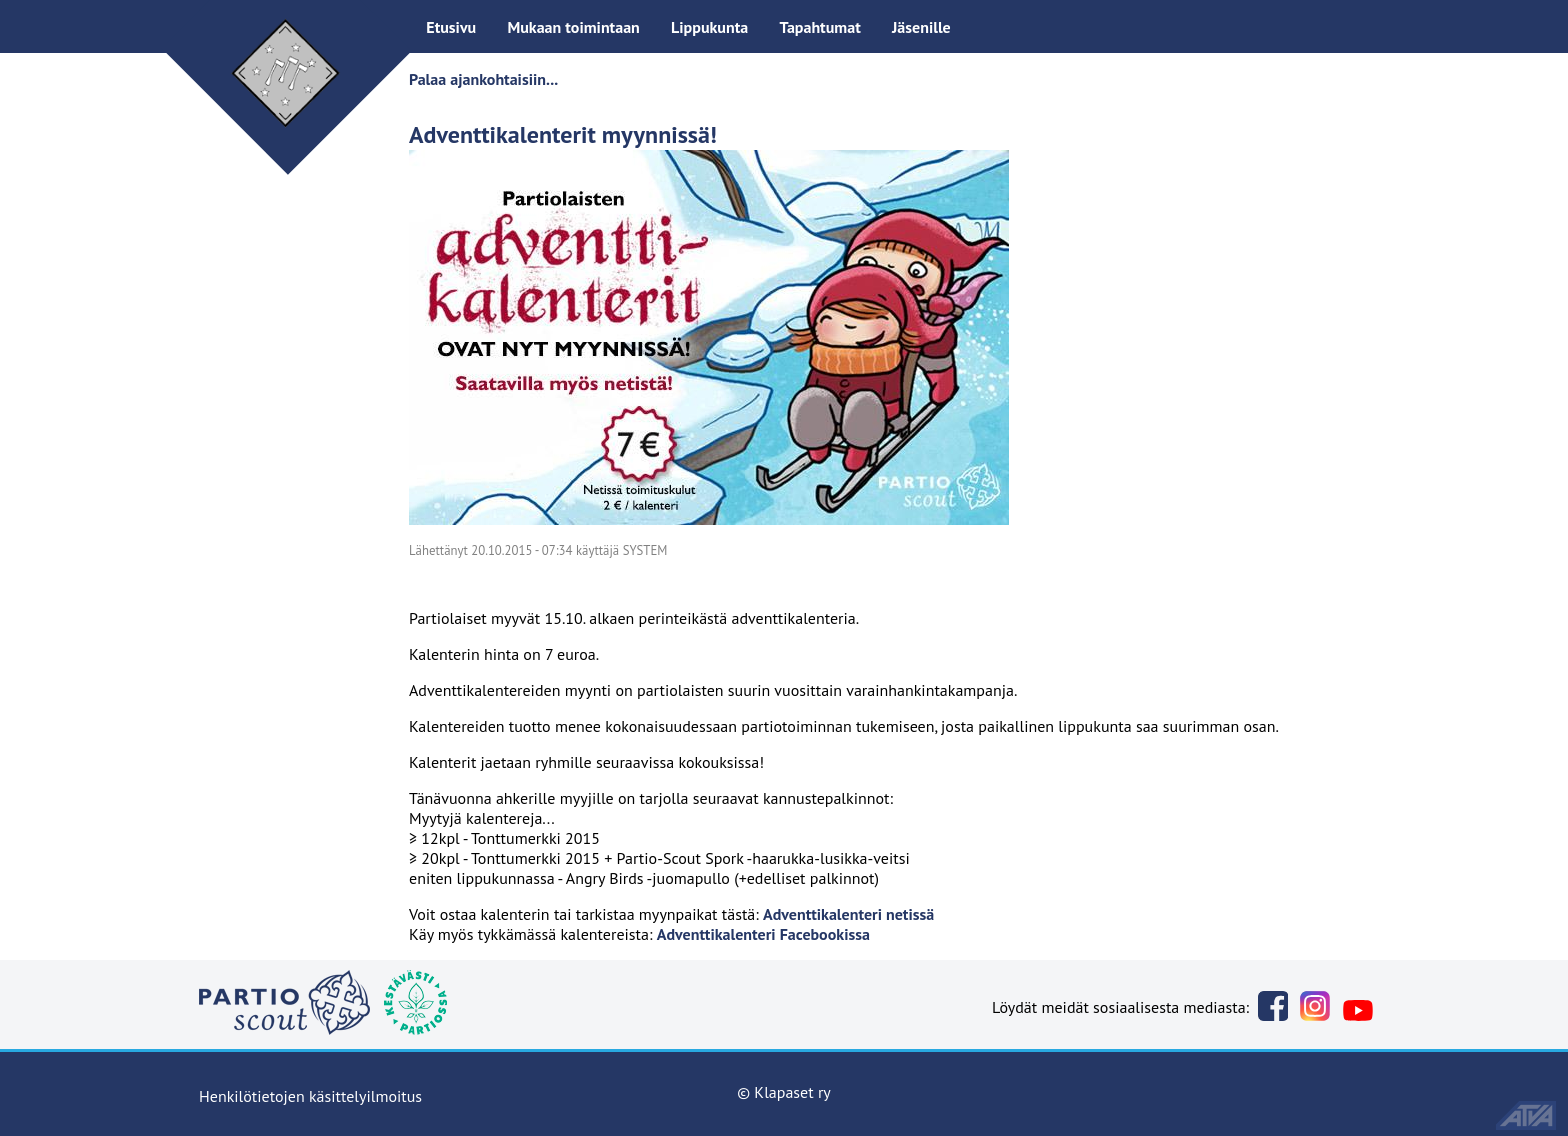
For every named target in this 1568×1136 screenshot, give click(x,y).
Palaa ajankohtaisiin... (483, 79)
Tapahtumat (819, 27)
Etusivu (451, 27)
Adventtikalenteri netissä (848, 914)
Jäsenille (921, 27)
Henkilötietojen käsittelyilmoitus (310, 1096)
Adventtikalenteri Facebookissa (763, 934)
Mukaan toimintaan (573, 27)
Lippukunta (709, 27)
